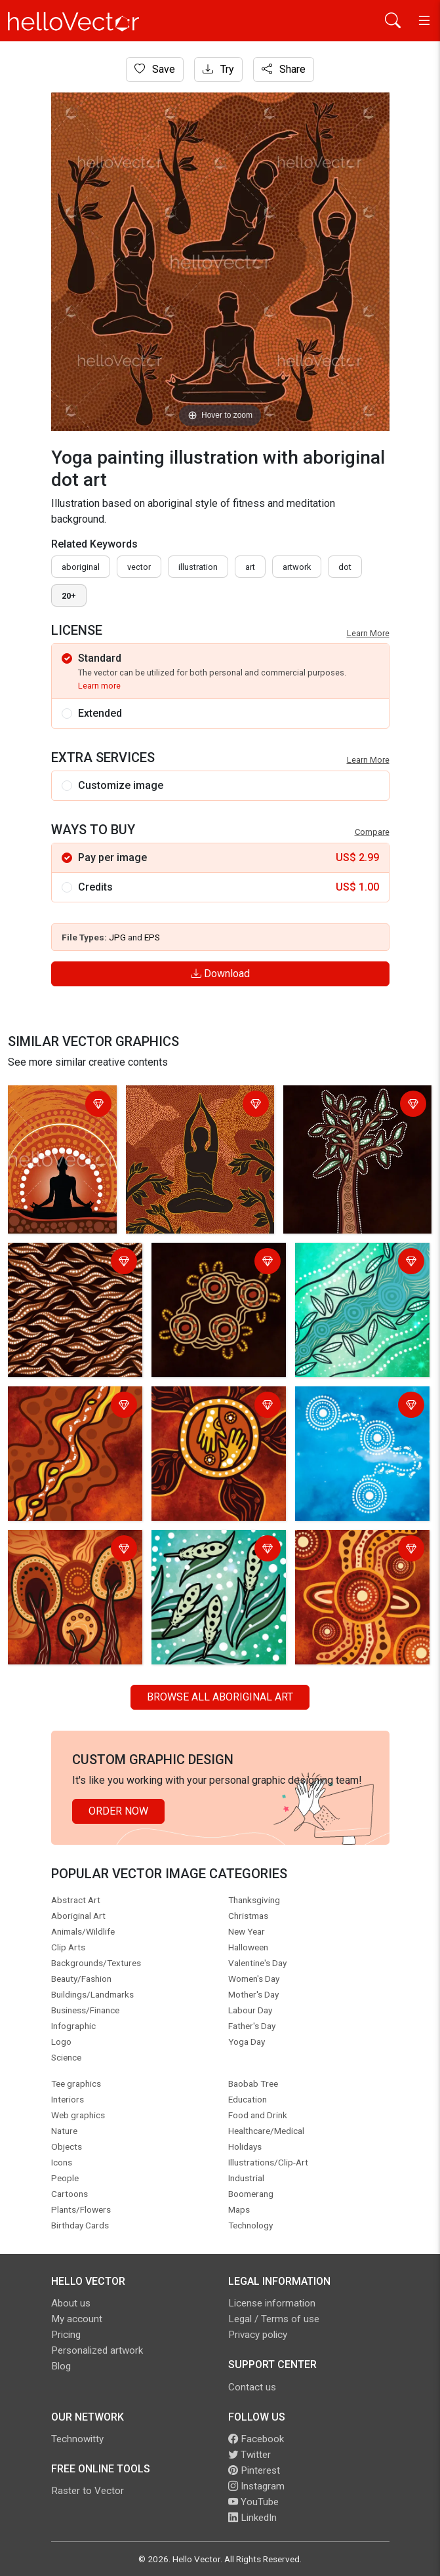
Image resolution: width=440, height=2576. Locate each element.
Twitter (249, 2455)
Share (284, 69)
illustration (198, 567)
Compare (372, 832)
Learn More (368, 633)
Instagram (256, 2486)
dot (344, 567)
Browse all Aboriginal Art (220, 1697)
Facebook (256, 2439)
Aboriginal (81, 567)
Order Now (118, 1811)
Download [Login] (220, 973)
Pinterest (254, 2470)
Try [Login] (218, 69)
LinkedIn (252, 2518)
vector (139, 567)
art (250, 567)
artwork (297, 567)
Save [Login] (154, 69)
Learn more (99, 686)
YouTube (253, 2502)
